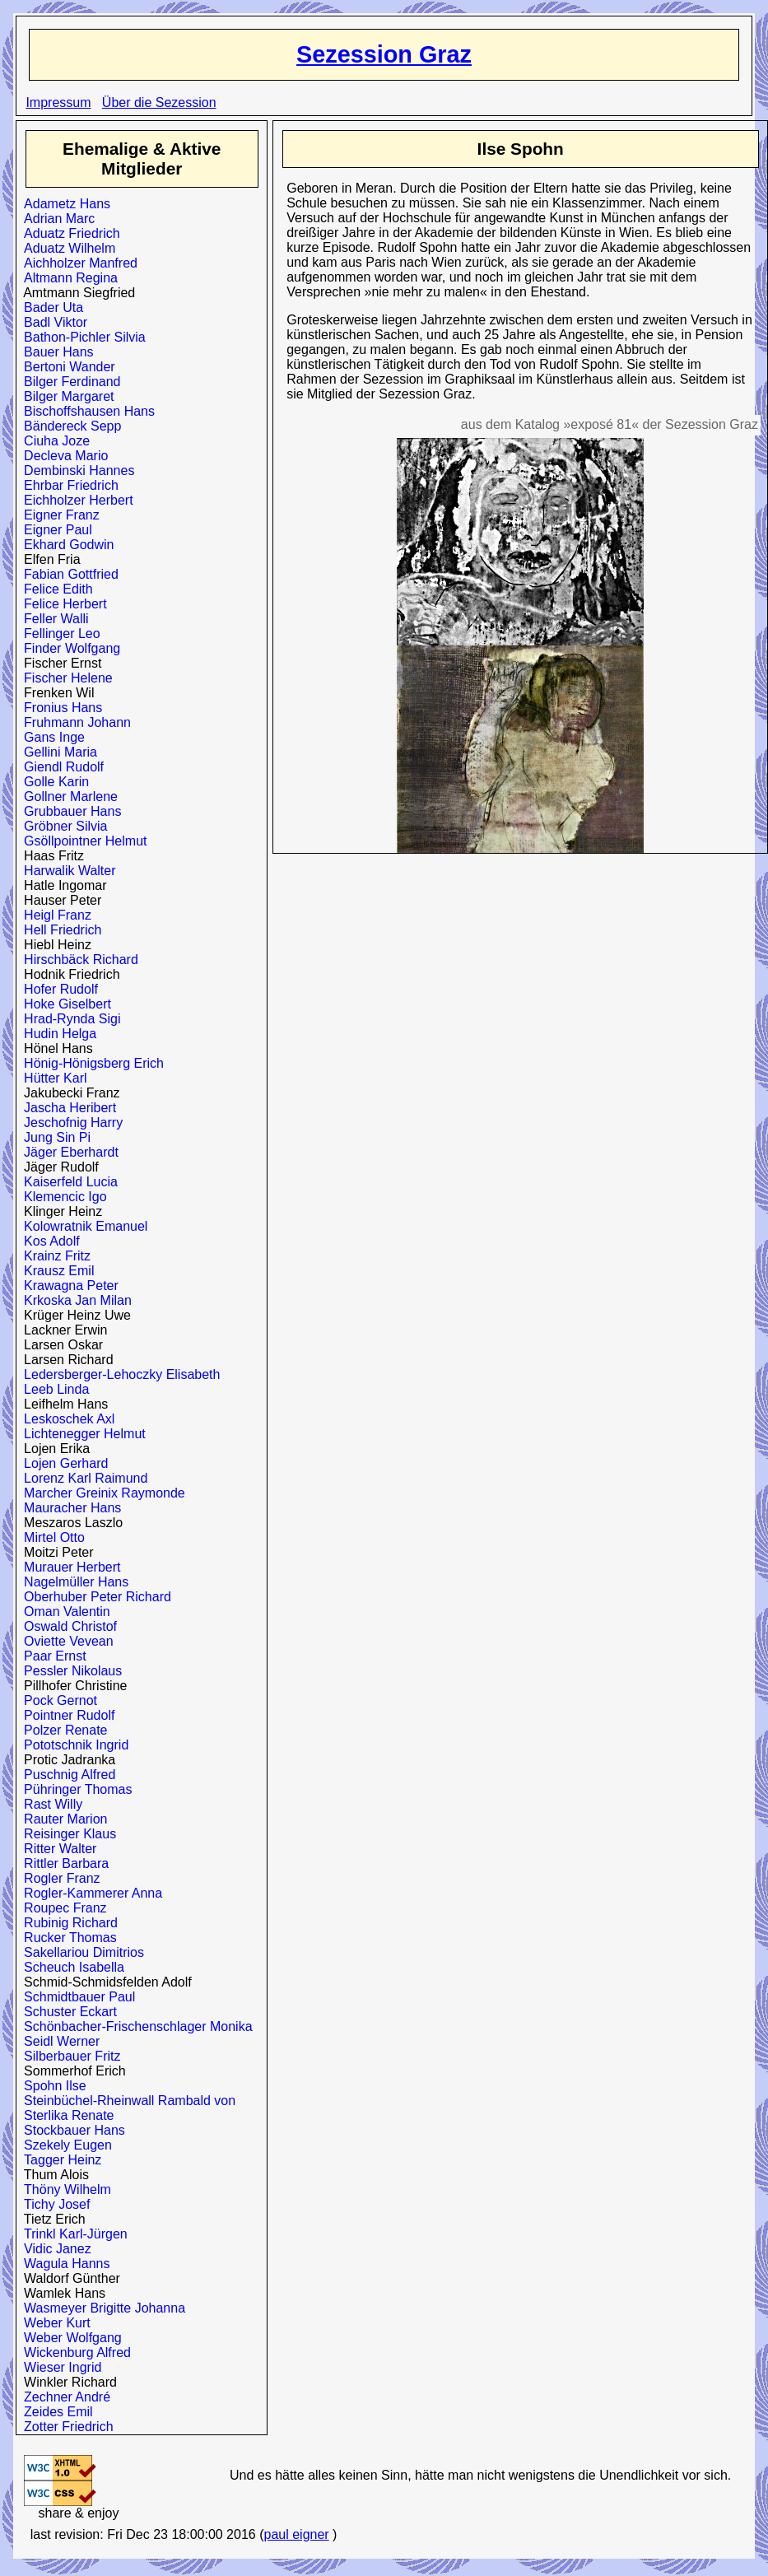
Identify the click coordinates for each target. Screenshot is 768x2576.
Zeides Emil (54, 2412)
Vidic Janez (53, 2249)
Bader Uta (49, 307)
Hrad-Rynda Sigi (68, 1019)
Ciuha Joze (53, 441)
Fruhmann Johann (73, 722)
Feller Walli (52, 619)
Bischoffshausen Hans (85, 411)
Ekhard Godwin (65, 545)
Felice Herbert (61, 604)
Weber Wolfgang (69, 2338)
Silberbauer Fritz (68, 2056)
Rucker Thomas (66, 1938)
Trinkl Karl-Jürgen (72, 2234)
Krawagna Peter (67, 1286)
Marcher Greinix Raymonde (100, 1493)
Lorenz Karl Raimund (81, 1478)
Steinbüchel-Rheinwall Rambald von (125, 2101)
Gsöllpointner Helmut (81, 841)
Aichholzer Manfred (76, 263)
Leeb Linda (52, 1389)
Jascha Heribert (66, 1108)
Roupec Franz (61, 1908)
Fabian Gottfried (67, 574)
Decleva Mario (62, 456)
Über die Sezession (159, 102)
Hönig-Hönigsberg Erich (90, 1063)
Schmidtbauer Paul (75, 1997)
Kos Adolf (48, 1241)
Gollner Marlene (67, 797)
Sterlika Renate (65, 2115)
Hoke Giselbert (63, 1004)
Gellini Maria (56, 752)
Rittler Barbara (62, 1863)
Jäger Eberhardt (67, 1152)
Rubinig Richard (67, 1923)
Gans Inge (50, 737)
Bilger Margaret (65, 396)
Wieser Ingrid (58, 2367)
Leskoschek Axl (65, 1419)
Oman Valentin (63, 1612)
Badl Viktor (51, 322)
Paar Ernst (51, 1656)
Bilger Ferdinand (68, 382)
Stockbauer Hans (70, 2130)
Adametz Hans (63, 204)
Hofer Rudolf (57, 989)
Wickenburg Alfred (73, 2352)
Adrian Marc (55, 219)
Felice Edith (54, 589)
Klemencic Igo (61, 1197)
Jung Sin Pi (53, 1137)
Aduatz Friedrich (67, 233)
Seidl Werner (58, 2041)
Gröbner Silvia (61, 826)
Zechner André (63, 2397)
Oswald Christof (66, 1626)
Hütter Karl (51, 1078)
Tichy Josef (53, 2204)
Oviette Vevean (64, 1641)
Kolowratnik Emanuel (81, 1226)
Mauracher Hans (68, 1508)
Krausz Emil (55, 1271)
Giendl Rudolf (60, 767)
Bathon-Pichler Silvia (81, 337)
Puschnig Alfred (65, 1775)
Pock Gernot (56, 1700)
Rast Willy (49, 1804)
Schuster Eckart (66, 2012)
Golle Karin (52, 782)
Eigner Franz (58, 515)
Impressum (58, 102)
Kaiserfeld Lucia (67, 1182)
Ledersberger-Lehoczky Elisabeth (118, 1374)
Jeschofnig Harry (69, 1123)
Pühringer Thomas (74, 1789)
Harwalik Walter (65, 871)
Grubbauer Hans (68, 811)
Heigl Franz (53, 915)
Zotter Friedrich (64, 2427)
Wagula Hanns (62, 2264)
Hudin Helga (56, 1034)
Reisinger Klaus (66, 1834)
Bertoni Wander (65, 367)
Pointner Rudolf (65, 1715)
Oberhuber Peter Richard (93, 1597)
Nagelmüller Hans (72, 1582)
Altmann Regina (67, 278)
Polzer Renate (61, 1730)
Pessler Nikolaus (69, 1671)
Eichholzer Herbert (74, 500)
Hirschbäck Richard (77, 960)
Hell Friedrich (58, 930)
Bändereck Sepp (68, 426)
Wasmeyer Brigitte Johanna (100, 2308)
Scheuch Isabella (70, 1967)
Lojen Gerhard (62, 1463)
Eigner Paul (54, 530)
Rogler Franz (58, 1878)
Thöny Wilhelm (63, 2189)
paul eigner (295, 2534)
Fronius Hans (59, 708)
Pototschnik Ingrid (72, 1745)
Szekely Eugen (64, 2145)
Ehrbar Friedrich (67, 485)
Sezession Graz (384, 54)
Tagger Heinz (58, 2160)
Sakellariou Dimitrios (80, 1952)
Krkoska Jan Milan (74, 1300)
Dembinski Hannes (75, 470)
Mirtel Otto (50, 1537)
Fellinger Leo (58, 634)
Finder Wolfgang (68, 648)
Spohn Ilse (51, 2086)
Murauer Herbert (68, 1567)
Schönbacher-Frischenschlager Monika (134, 2026)
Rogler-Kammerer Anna (89, 1893)
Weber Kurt (53, 2323)
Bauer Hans (54, 352)
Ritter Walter (56, 1849)
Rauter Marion (61, 1819)
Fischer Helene (64, 678)
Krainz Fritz (53, 1256)
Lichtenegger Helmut (81, 1434)
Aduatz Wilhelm (65, 248)
